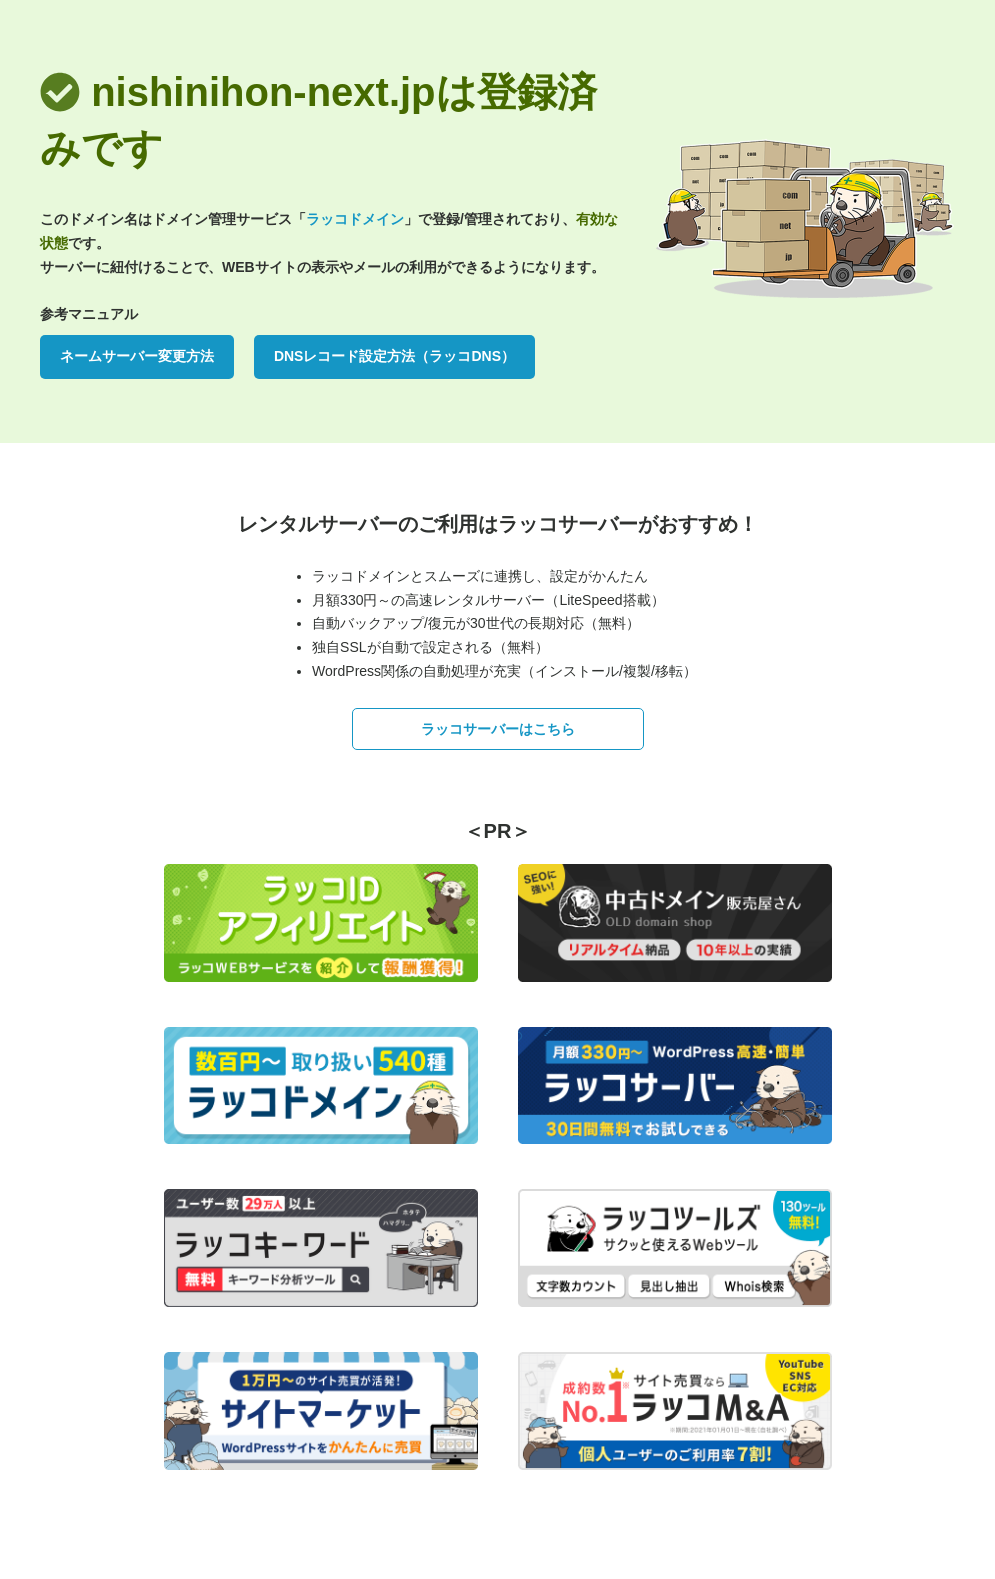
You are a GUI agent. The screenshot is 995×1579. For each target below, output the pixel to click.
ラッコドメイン (355, 219)
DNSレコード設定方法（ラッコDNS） (394, 356)
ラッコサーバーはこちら (498, 729)
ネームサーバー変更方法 (137, 356)
